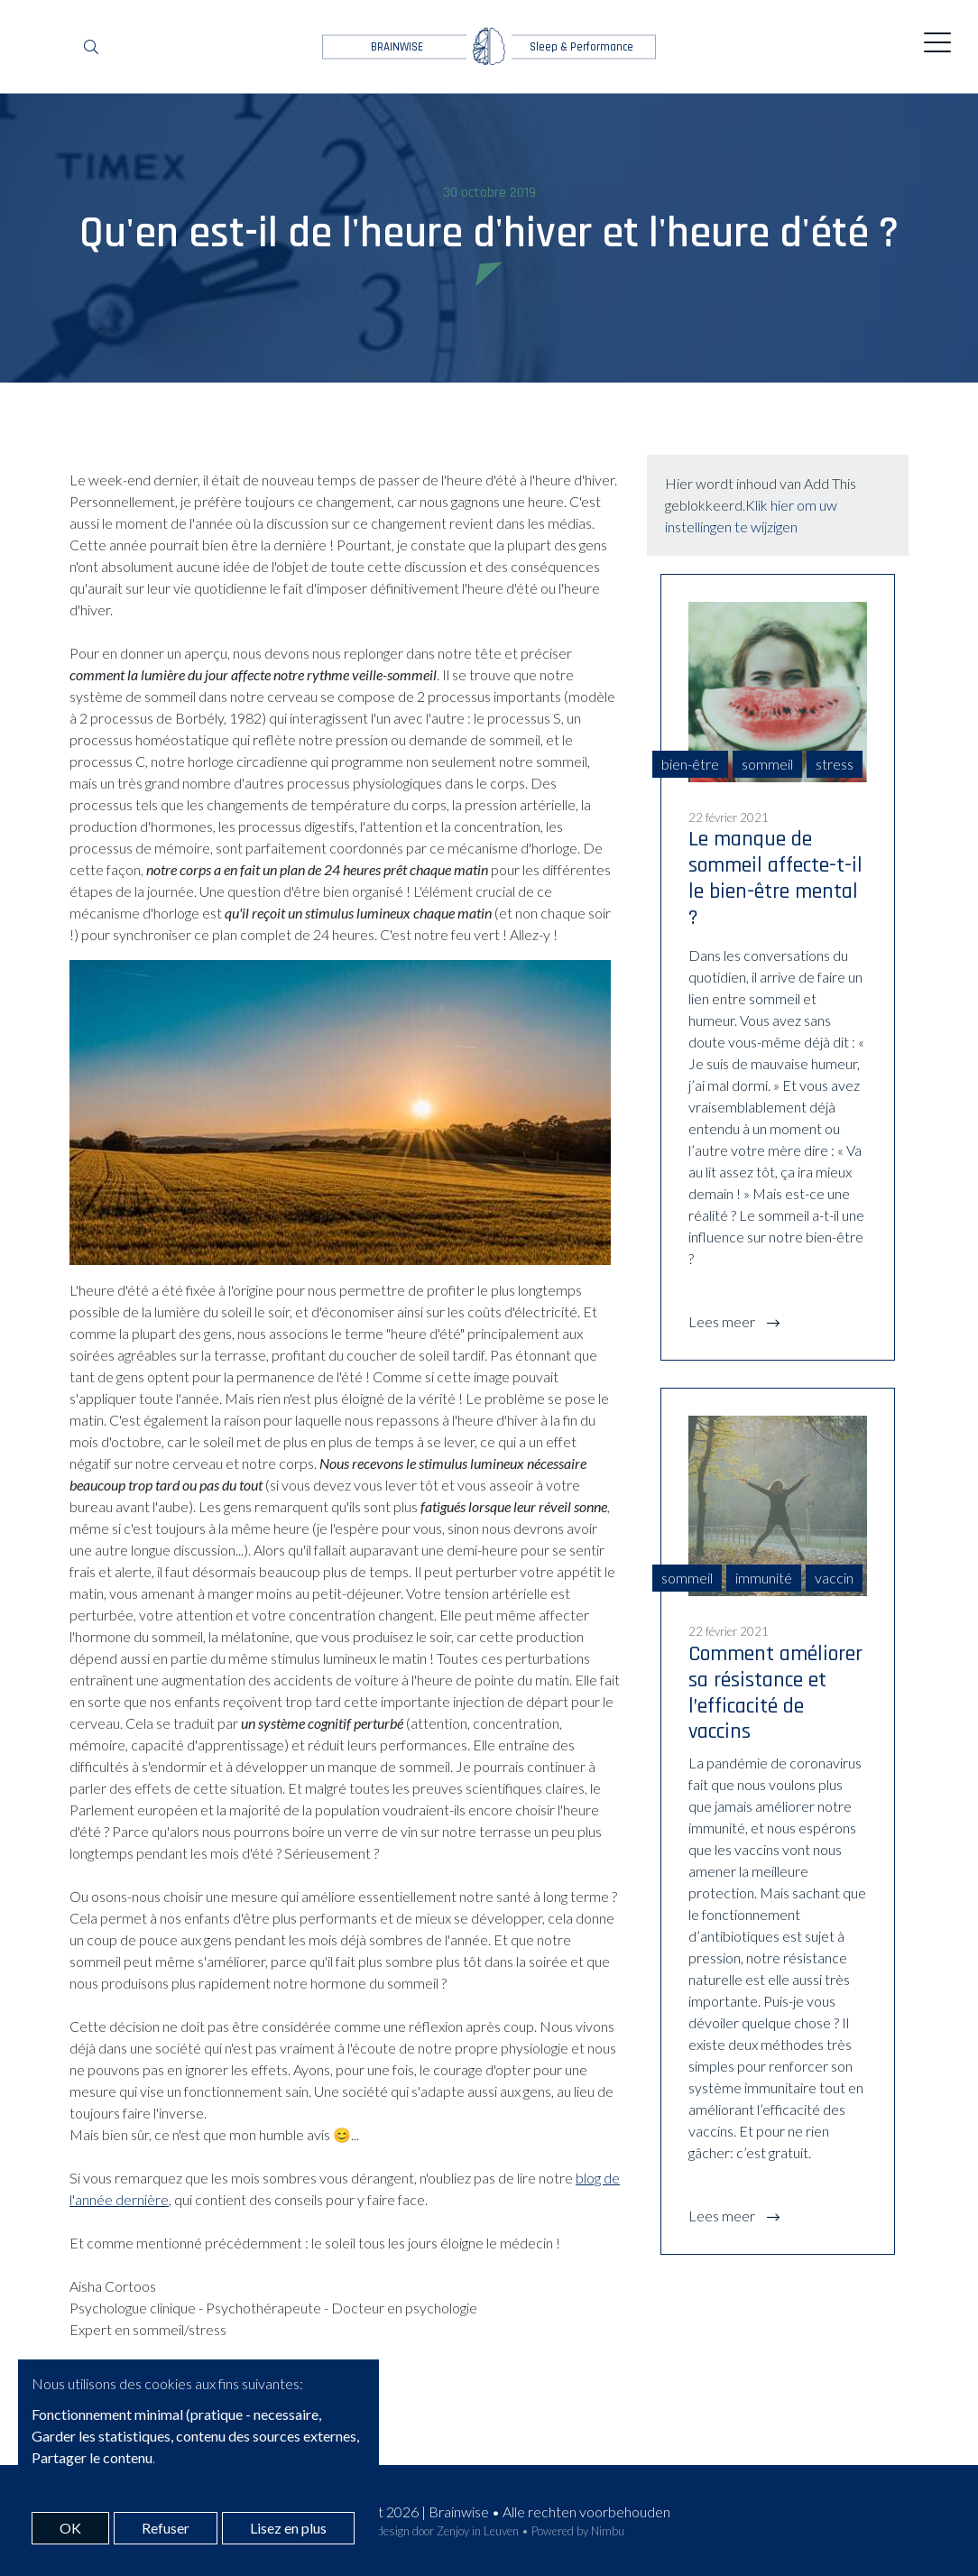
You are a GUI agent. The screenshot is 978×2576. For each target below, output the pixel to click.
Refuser (165, 2527)
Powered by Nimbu (577, 2531)
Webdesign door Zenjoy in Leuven (436, 2531)
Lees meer (723, 1321)
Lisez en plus (288, 2527)
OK (70, 2527)
